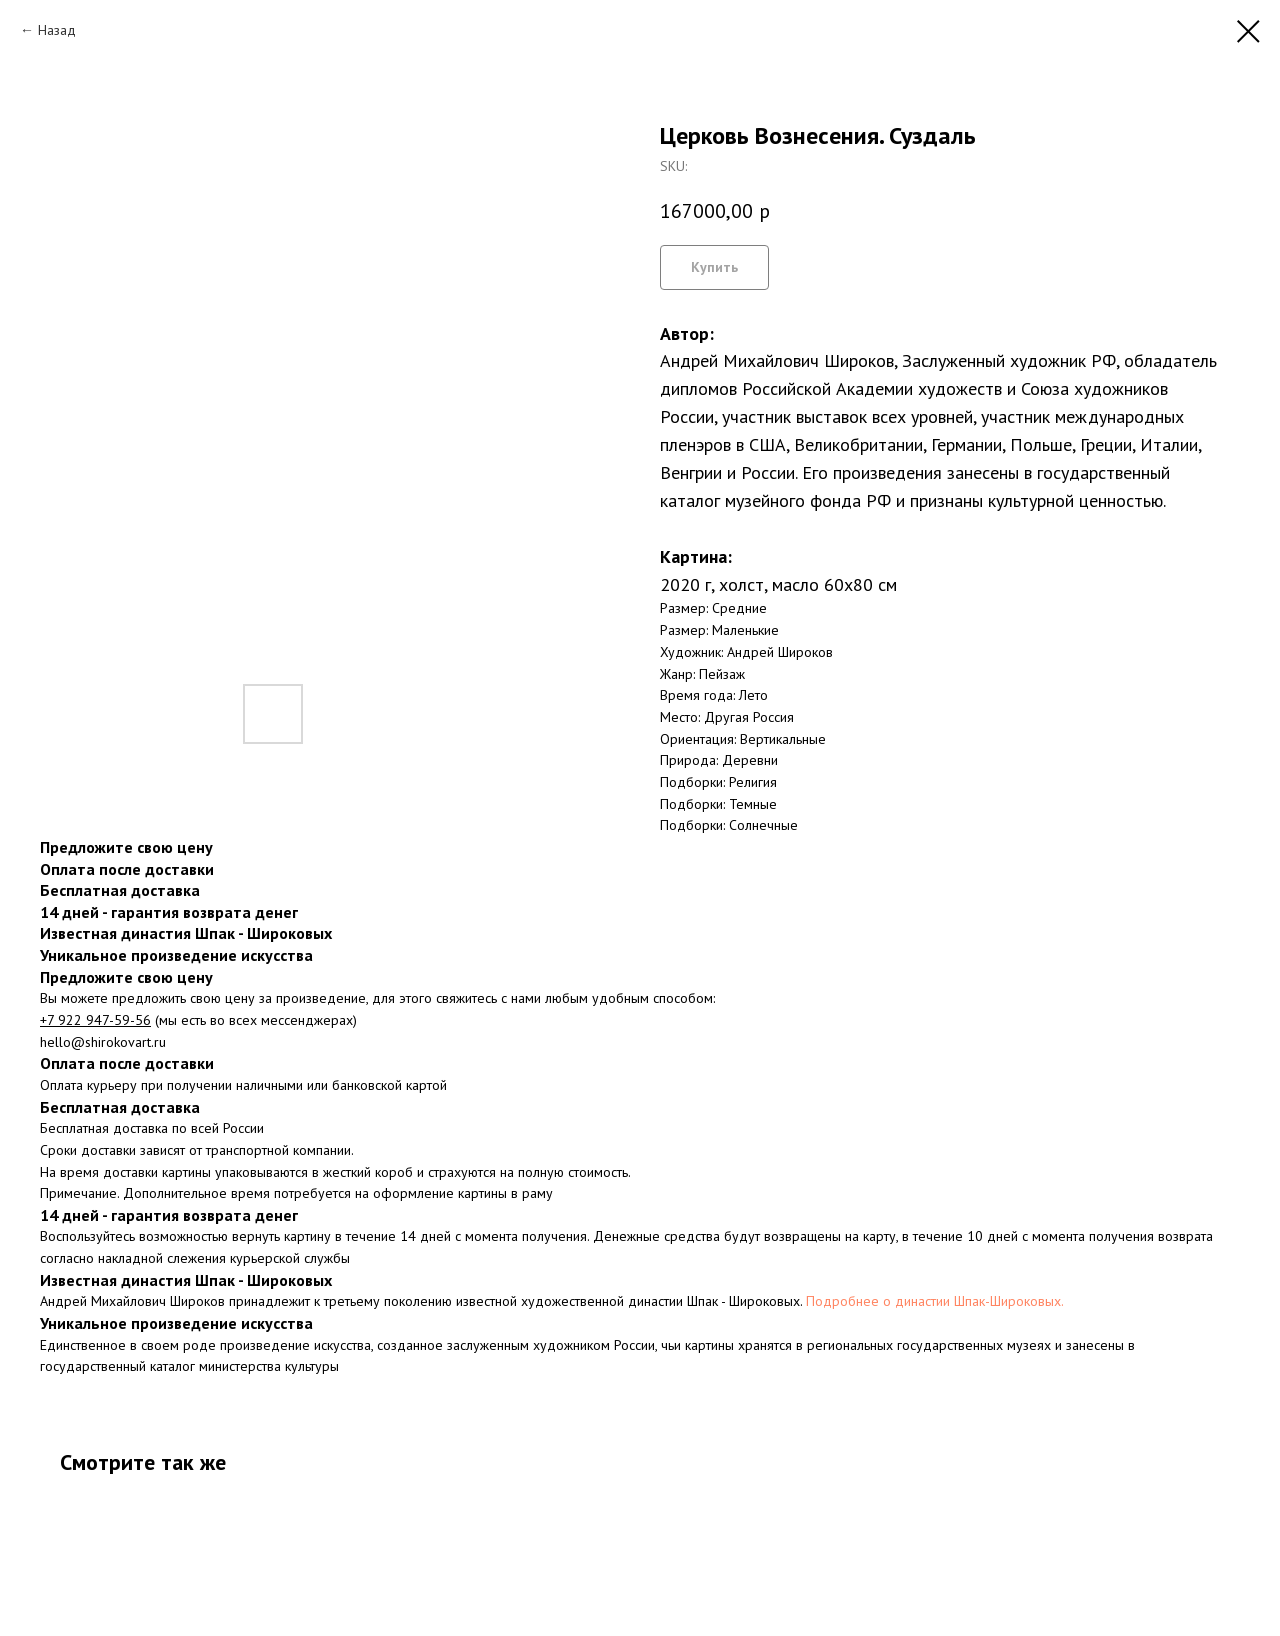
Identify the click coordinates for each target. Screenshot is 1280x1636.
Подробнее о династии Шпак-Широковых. (935, 1301)
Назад (57, 30)
